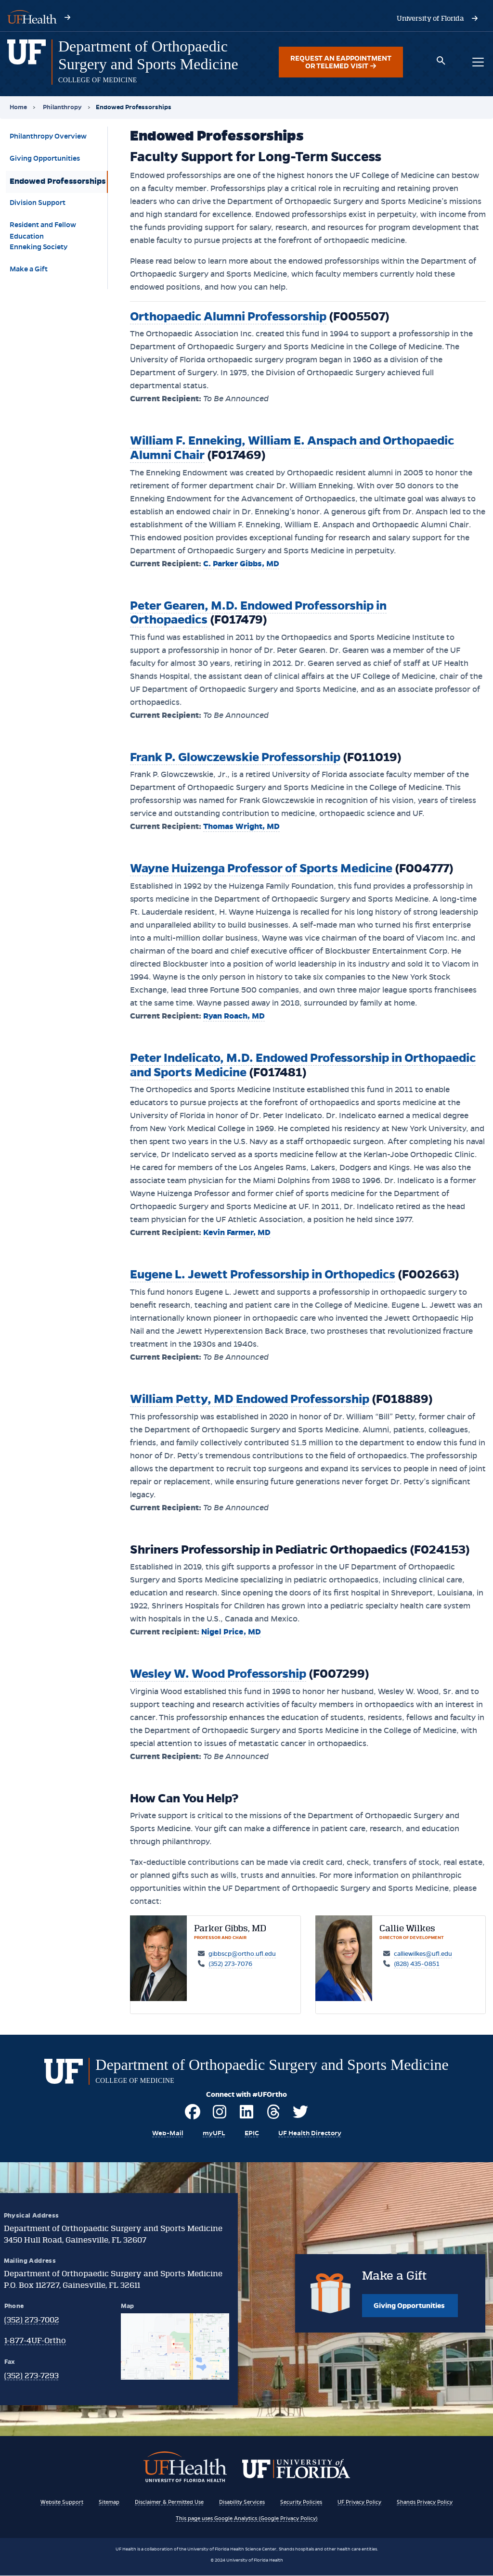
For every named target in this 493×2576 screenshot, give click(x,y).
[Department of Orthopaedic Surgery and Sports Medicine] (148, 55)
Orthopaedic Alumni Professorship (228, 316)
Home (18, 107)
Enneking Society (38, 246)
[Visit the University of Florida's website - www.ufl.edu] (430, 18)
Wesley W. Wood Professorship (218, 1673)
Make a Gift (29, 269)
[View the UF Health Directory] (310, 2133)
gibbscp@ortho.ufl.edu (242, 1954)
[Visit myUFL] (212, 2133)
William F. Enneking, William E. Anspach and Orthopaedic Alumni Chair (292, 447)
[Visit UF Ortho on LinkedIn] (246, 2116)
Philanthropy (62, 107)
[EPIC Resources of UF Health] (250, 2133)
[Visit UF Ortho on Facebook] (192, 2116)
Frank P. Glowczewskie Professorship (235, 757)
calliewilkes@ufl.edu (423, 1954)
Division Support (37, 202)
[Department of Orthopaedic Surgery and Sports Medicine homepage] (26, 61)
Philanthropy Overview (48, 136)
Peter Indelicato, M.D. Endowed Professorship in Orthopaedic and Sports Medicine (303, 1065)
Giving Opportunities (45, 158)
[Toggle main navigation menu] (478, 62)
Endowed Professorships (58, 181)
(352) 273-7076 (230, 1964)
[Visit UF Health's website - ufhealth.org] (32, 16)
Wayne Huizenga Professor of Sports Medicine (261, 868)
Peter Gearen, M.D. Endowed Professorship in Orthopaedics (258, 612)
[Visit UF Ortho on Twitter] (300, 2116)
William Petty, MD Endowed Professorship (249, 1398)
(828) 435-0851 (417, 1964)
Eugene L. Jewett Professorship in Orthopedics (262, 1274)
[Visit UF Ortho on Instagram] (219, 2116)
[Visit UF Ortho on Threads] (273, 2116)
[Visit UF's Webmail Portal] (165, 2133)
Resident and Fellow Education (43, 228)
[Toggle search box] (441, 62)
